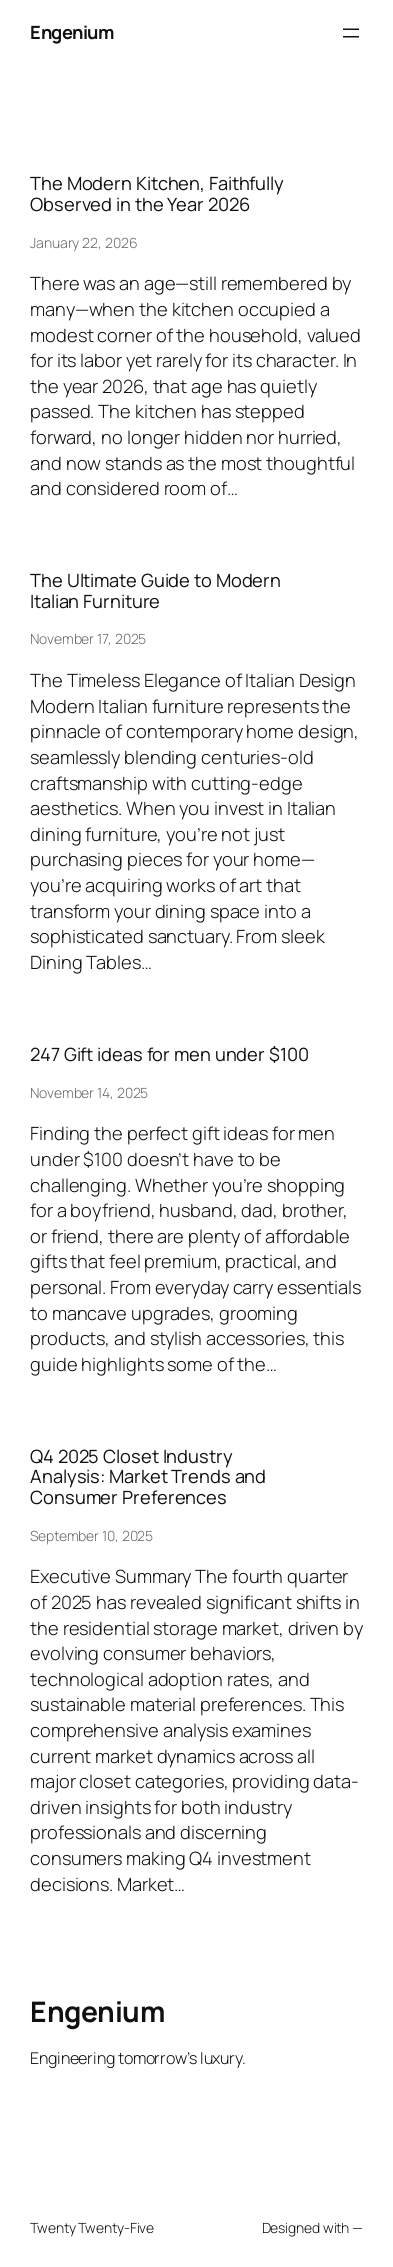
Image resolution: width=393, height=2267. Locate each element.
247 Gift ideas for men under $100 (169, 1054)
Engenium (71, 32)
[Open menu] (351, 33)
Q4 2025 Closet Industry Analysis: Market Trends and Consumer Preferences (148, 1477)
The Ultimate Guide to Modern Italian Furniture (155, 590)
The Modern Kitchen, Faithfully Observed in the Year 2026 (157, 193)
